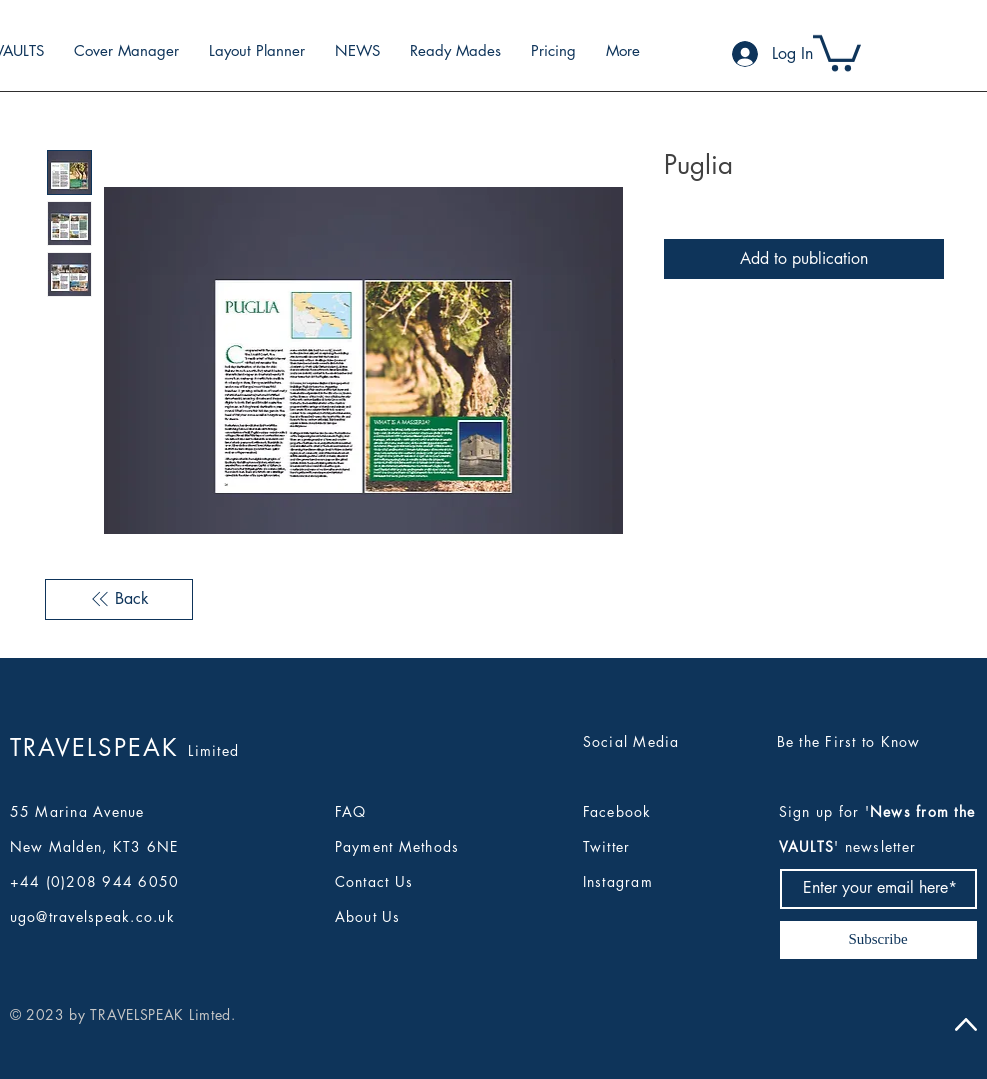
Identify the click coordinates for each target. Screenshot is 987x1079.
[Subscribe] (878, 940)
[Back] (119, 599)
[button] (837, 51)
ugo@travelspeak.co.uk (92, 916)
